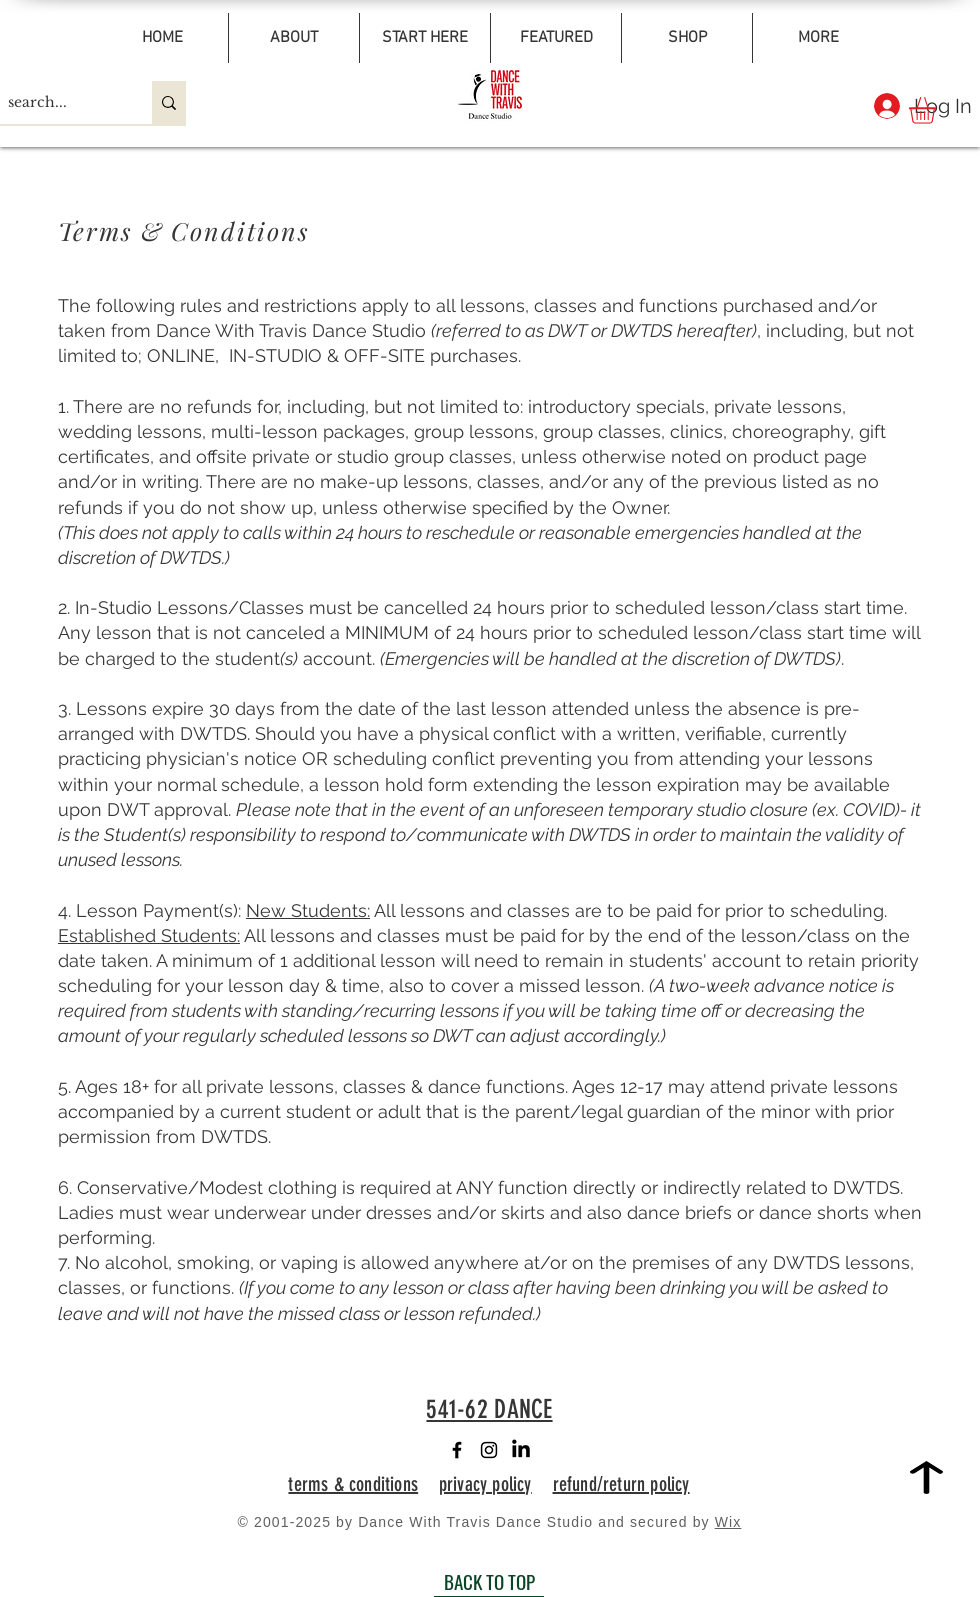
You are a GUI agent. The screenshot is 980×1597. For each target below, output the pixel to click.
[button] (938, 110)
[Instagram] (489, 1450)
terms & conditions (353, 1484)
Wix (728, 1522)
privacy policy (485, 1484)
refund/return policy (621, 1484)
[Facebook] (457, 1450)
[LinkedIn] (521, 1450)
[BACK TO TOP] (489, 1582)
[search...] (59, 102)
